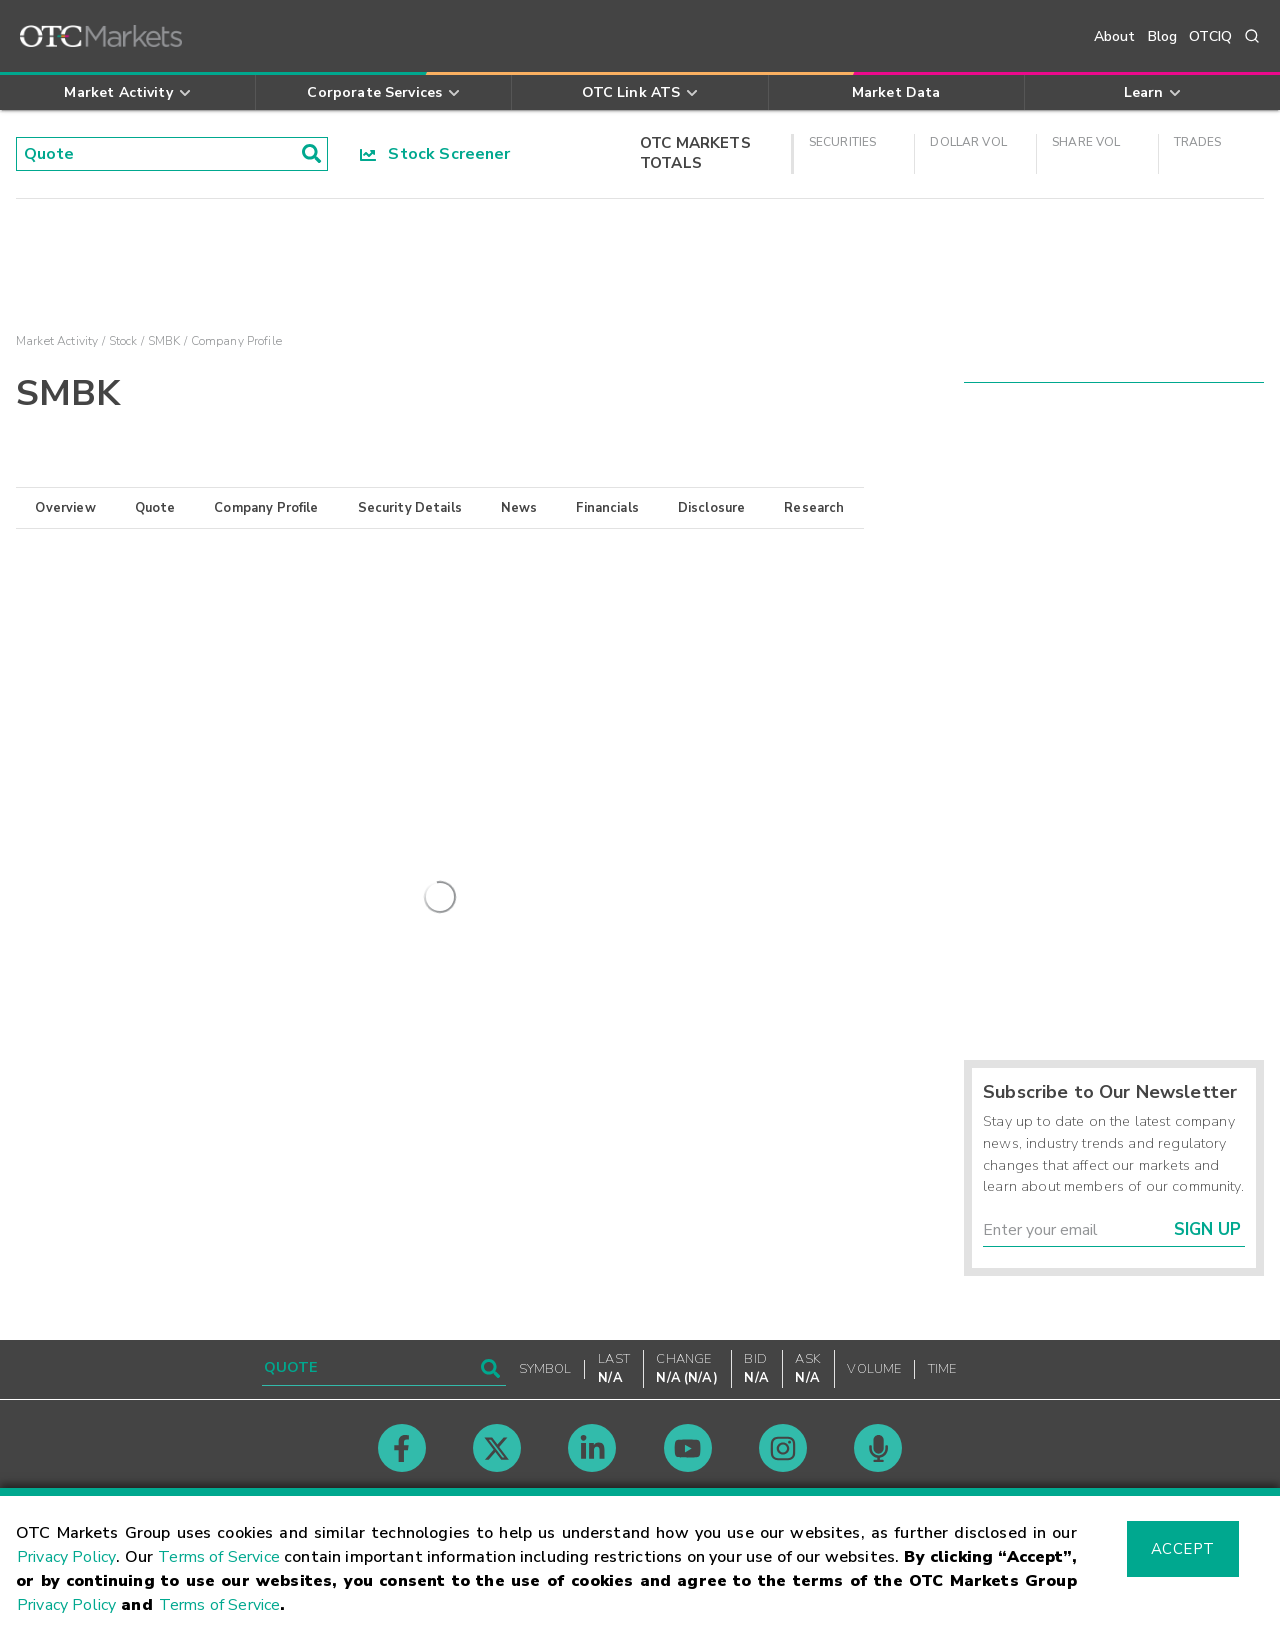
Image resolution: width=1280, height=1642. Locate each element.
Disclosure (712, 508)
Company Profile (266, 508)
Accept (1183, 1549)
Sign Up (1207, 1229)
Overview (65, 508)
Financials (607, 508)
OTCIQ (1210, 36)
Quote (155, 508)
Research (814, 508)
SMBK (164, 341)
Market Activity (57, 341)
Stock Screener (435, 154)
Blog (1163, 36)
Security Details (410, 508)
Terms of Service (219, 1557)
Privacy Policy (66, 1557)
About (1115, 36)
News (519, 508)
